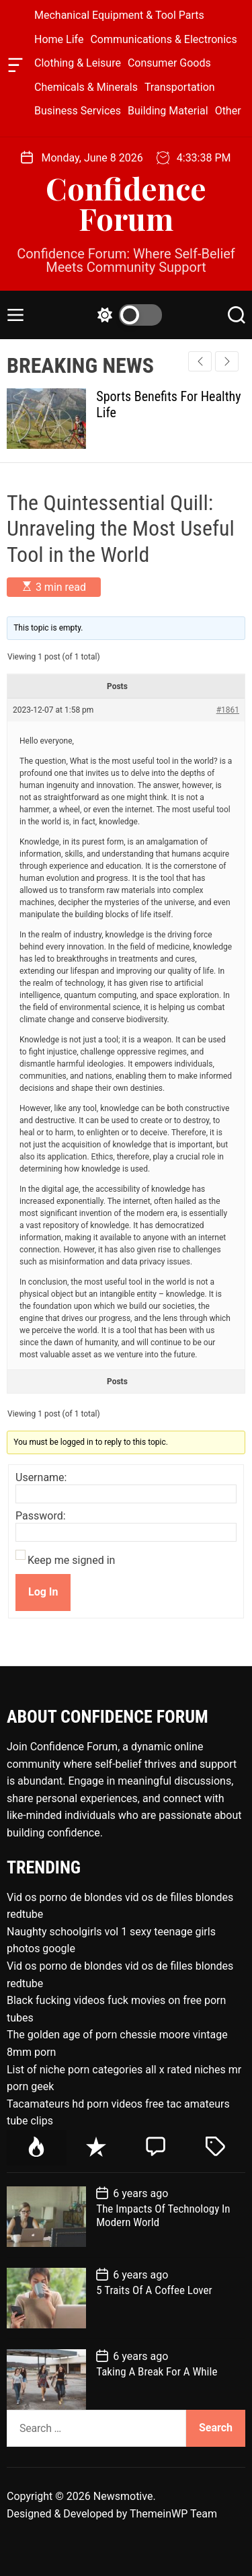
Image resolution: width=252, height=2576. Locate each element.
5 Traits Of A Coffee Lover (154, 2290)
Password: (40, 1516)
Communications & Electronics (163, 39)
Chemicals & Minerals (86, 87)
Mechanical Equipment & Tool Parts (119, 15)
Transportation (179, 87)
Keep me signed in (71, 1560)
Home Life (58, 39)
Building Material (168, 110)
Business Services (77, 110)
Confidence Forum (126, 203)
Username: (41, 1478)
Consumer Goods (169, 63)
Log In (43, 1591)
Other (228, 110)
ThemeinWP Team (173, 2513)
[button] (227, 361)
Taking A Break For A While (156, 2371)
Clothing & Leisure (77, 63)
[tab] (37, 2148)
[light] (126, 315)
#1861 (227, 710)
